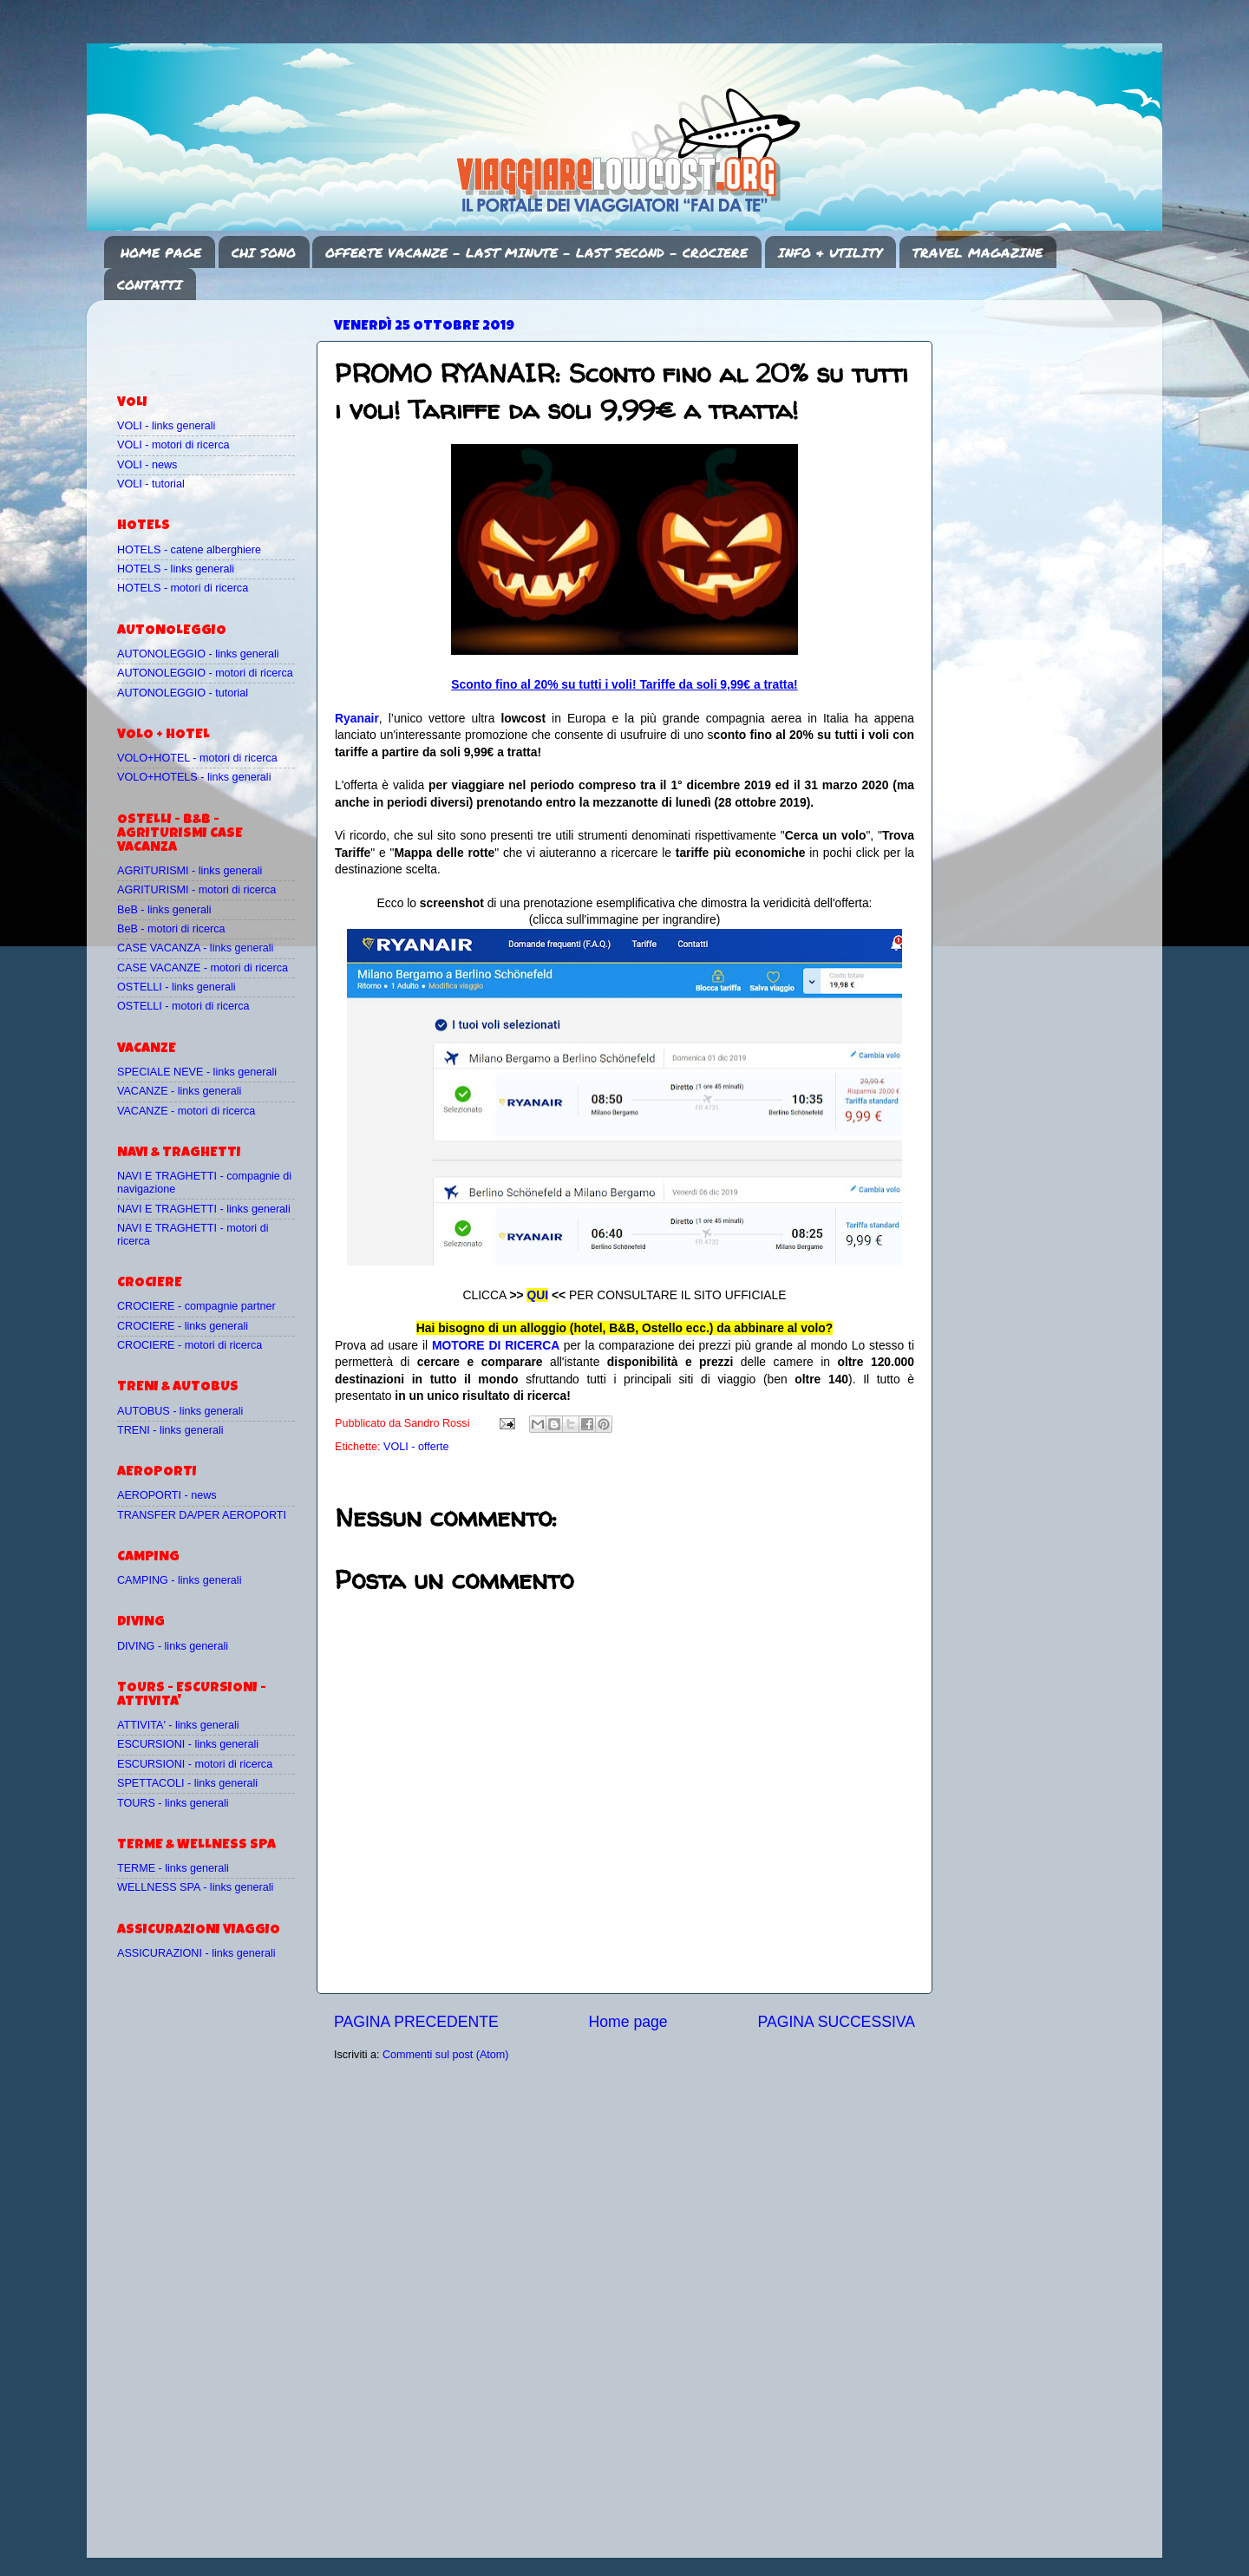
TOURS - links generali (173, 1803)
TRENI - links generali (170, 1430)
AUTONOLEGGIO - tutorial (182, 693)
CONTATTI (149, 284)
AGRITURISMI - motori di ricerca (196, 890)
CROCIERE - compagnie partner (196, 1306)
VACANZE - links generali (179, 1091)
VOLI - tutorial (151, 484)
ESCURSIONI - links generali (187, 1744)
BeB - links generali (164, 910)
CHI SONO (264, 252)
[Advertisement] (218, 339)
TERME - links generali (173, 1868)
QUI (537, 1295)
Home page (628, 2021)
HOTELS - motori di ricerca (182, 588)
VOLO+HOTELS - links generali (194, 777)
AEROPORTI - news (167, 1495)
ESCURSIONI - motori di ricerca (194, 1764)
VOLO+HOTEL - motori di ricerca (197, 758)
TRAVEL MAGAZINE (977, 252)
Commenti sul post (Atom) (446, 2055)
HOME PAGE (161, 252)
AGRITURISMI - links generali (189, 871)
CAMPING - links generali (179, 1580)
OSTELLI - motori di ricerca (183, 1006)
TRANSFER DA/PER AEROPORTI (201, 1515)
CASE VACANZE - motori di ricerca (202, 968)
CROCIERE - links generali (182, 1326)
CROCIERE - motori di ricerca (189, 1345)
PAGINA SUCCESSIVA (836, 2021)
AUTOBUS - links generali (180, 1411)
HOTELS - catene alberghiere (189, 550)
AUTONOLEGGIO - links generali (198, 654)
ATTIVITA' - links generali (178, 1725)
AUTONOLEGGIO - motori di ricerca (205, 673)
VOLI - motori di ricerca (173, 445)
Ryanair (357, 718)
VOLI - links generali (166, 426)
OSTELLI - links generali (176, 987)
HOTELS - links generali (175, 569)
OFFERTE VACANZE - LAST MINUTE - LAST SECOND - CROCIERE (536, 252)
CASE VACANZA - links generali (195, 948)
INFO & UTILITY (830, 252)
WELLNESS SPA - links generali (195, 1887)
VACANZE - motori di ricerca (186, 1111)
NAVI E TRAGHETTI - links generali (204, 1209)
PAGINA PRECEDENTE (416, 2021)
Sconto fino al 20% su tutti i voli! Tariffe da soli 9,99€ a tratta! (624, 684)
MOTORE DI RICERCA (495, 1345)
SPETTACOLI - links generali (187, 1783)
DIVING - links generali (172, 1646)
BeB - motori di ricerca (171, 929)
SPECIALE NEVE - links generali (197, 1072)
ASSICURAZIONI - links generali (196, 1953)
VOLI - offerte (415, 1447)
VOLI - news (147, 465)
